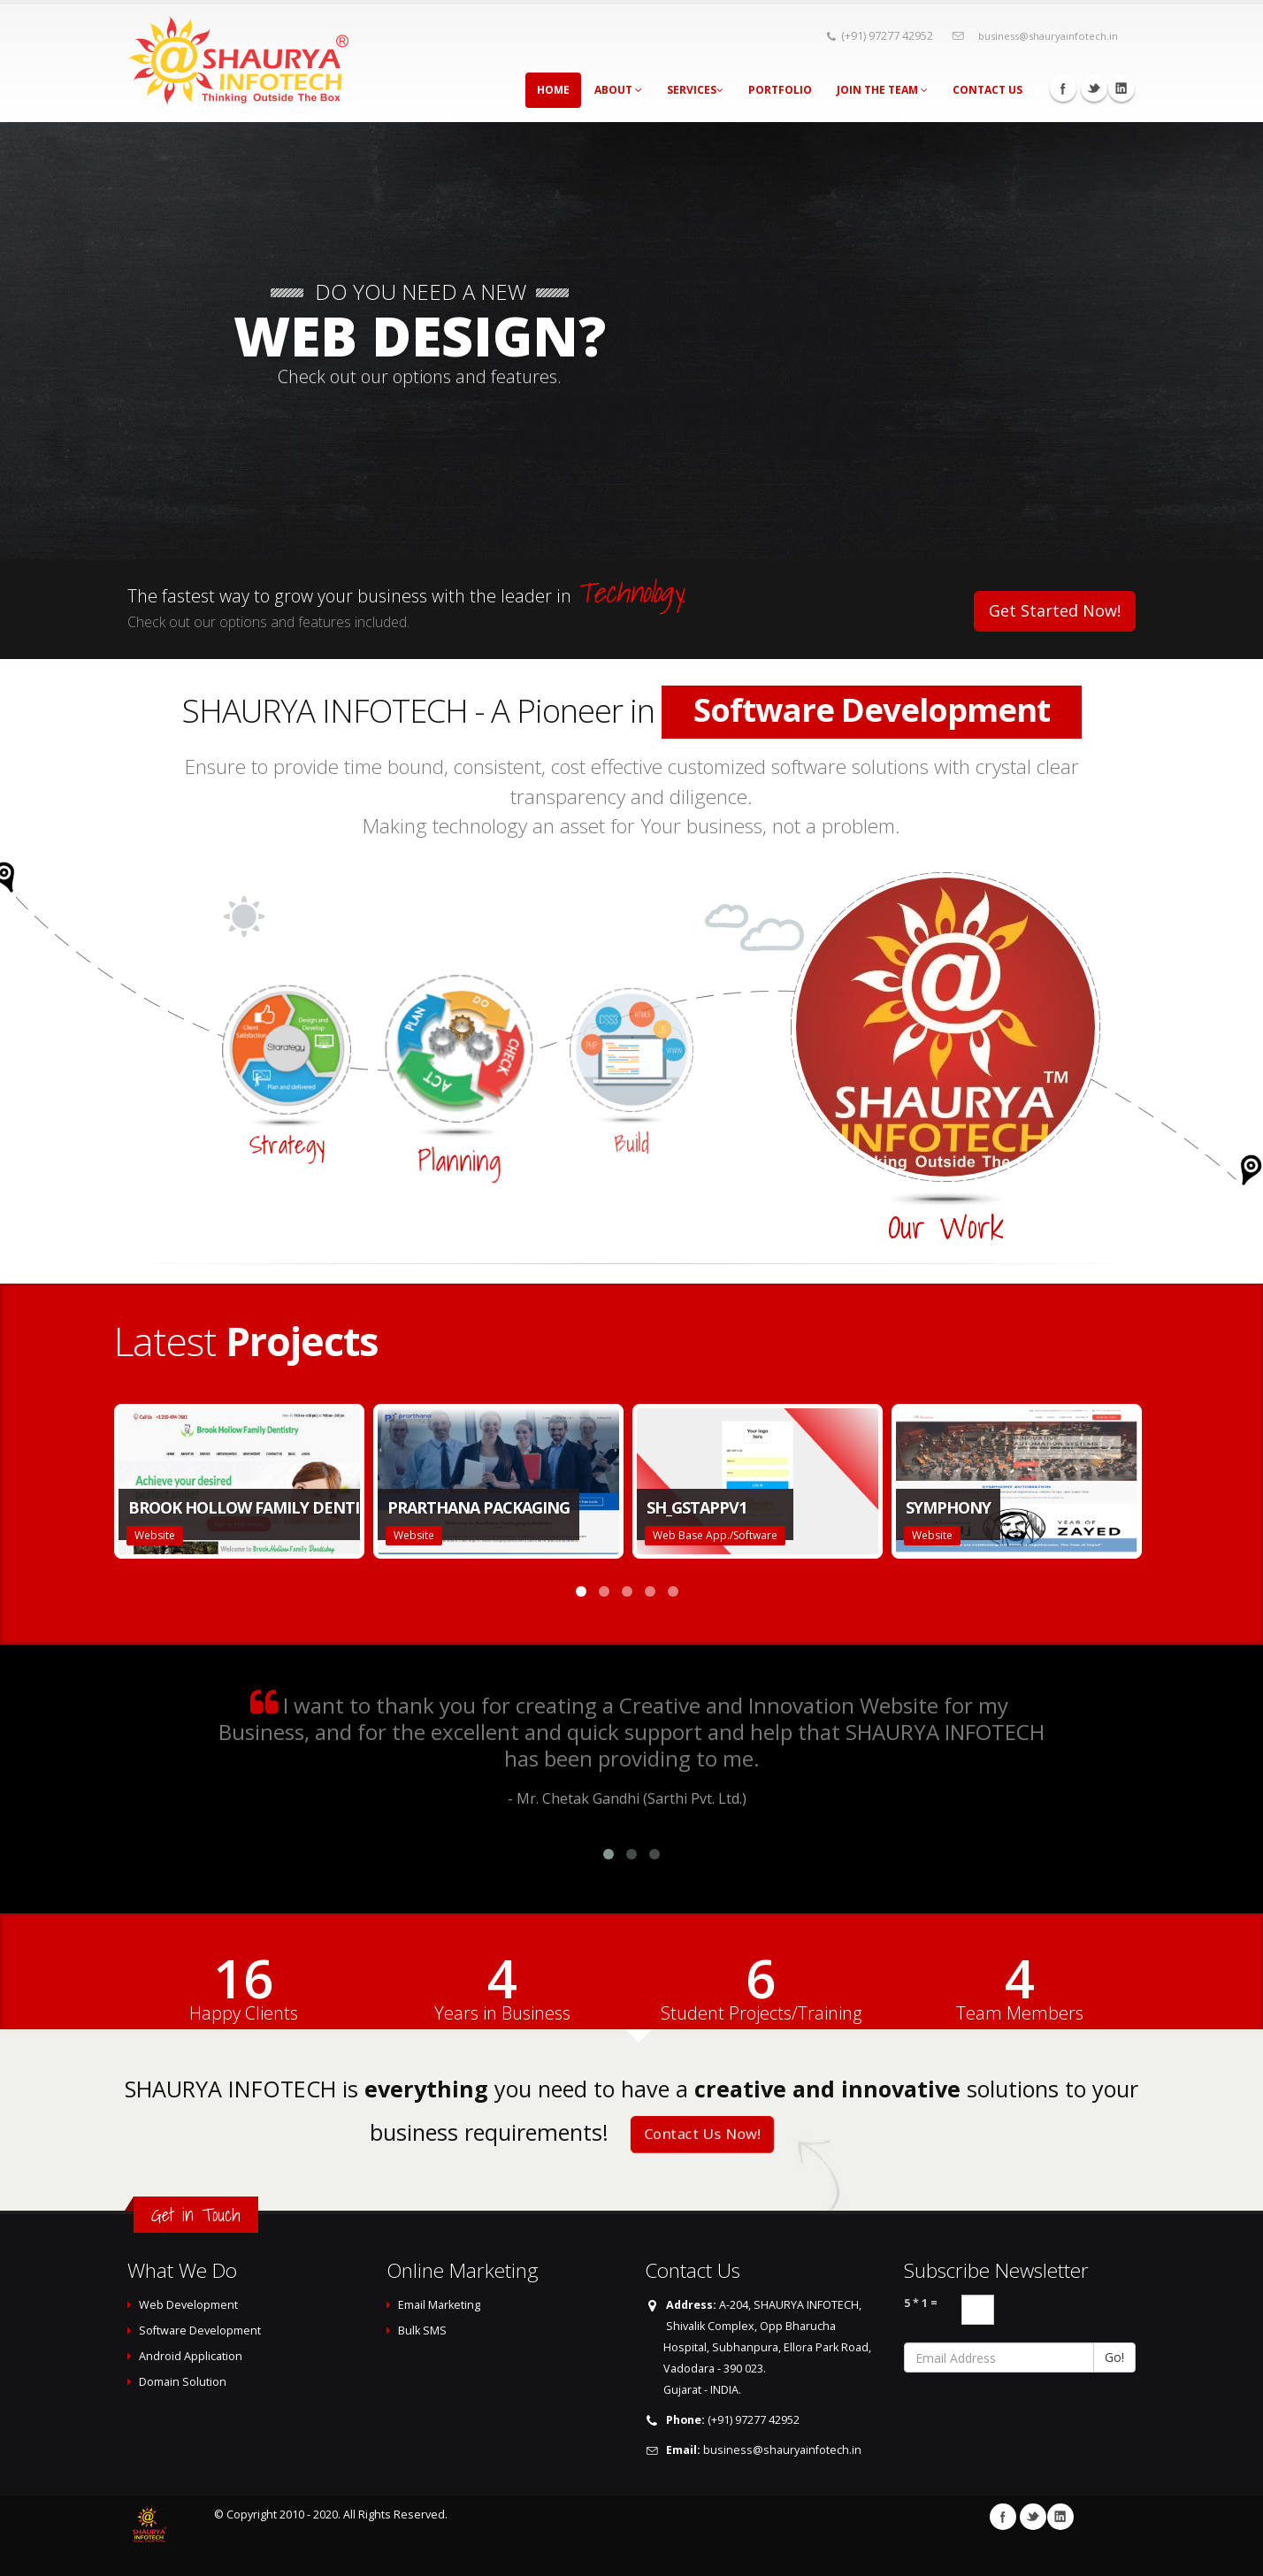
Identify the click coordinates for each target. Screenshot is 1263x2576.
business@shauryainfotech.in (1048, 35)
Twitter (1094, 88)
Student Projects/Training (761, 2013)
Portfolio (780, 89)
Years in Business (502, 2013)
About (618, 89)
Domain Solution (182, 2381)
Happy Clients (243, 2013)
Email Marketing (439, 2304)
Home (553, 89)
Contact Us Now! (702, 2134)
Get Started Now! (1055, 610)
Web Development (188, 2304)
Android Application (190, 2356)
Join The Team (882, 89)
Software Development (200, 2330)
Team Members (1019, 2013)
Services (695, 89)
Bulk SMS (422, 2330)
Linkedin (1121, 88)
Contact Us (987, 89)
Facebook (1063, 88)
